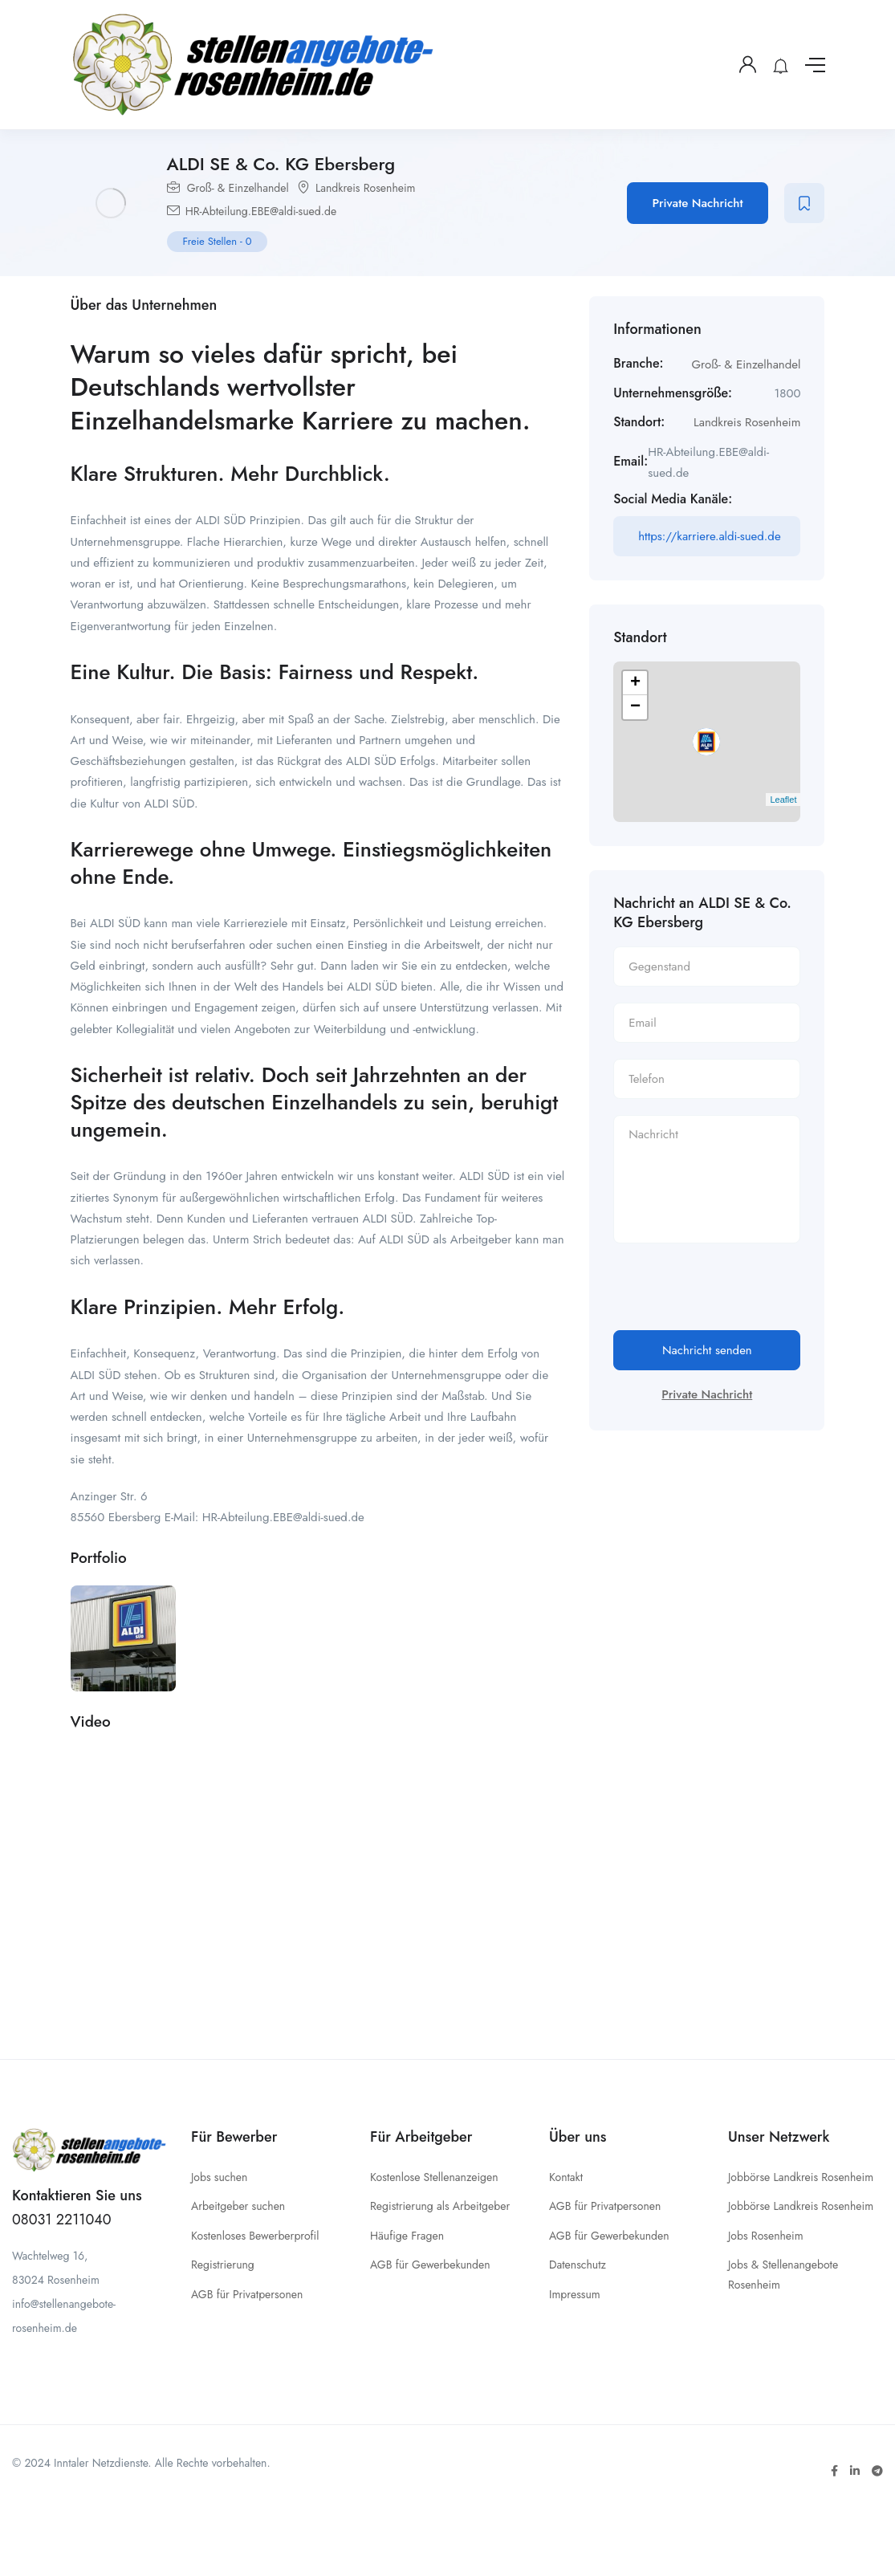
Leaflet (783, 799)
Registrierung (222, 2265)
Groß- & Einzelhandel (238, 188)
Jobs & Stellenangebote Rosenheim (783, 2275)
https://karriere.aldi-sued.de (709, 536)
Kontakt (566, 2177)
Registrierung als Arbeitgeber (440, 2206)
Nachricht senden (707, 1350)
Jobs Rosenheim (765, 2236)
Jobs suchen (219, 2177)
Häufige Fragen (407, 2236)
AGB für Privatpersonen (247, 2294)
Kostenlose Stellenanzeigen (434, 2177)
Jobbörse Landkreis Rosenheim (800, 2177)
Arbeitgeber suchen (238, 2206)
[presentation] (735, 1299)
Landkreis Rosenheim (365, 188)
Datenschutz (577, 2265)
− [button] (635, 707)
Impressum (574, 2294)
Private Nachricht (698, 203)
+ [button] (635, 683)
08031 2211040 (62, 2219)
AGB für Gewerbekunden (430, 2265)
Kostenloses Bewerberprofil (255, 2236)
